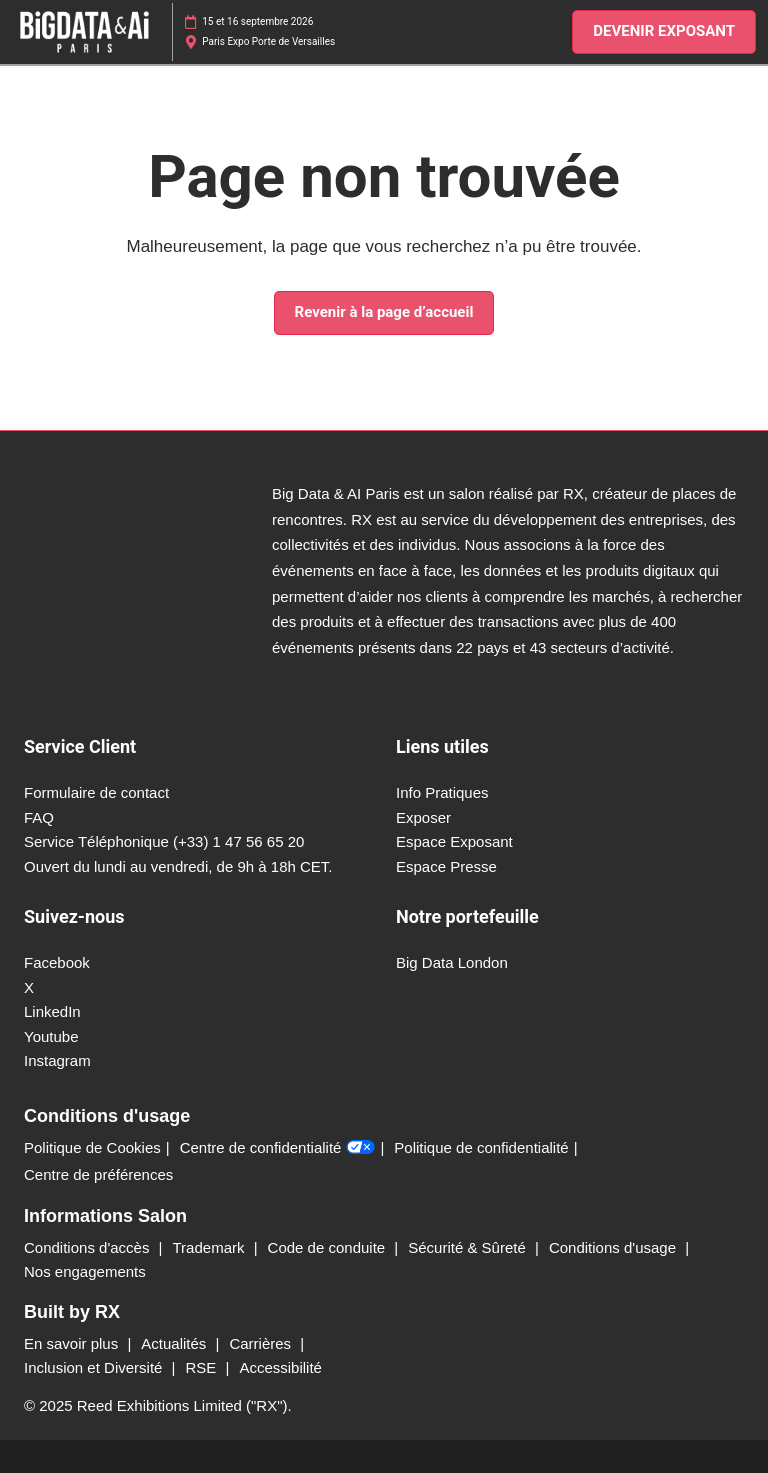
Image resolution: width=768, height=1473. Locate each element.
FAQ (39, 817)
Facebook (57, 962)
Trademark (211, 1247)
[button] (664, 32)
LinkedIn (52, 1011)
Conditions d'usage (614, 1247)
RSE (202, 1367)
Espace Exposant (454, 841)
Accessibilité (280, 1367)
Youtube (51, 1036)
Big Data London (452, 962)
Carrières (262, 1343)
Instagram (57, 1060)
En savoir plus (73, 1343)
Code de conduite (329, 1247)
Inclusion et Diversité (95, 1367)
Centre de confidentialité (278, 1148)
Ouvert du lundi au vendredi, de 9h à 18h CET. (178, 866)
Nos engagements (85, 1271)
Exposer (423, 817)
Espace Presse (446, 866)
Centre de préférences (98, 1174)
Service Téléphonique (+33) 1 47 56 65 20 (164, 841)
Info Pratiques (442, 792)
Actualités (175, 1343)
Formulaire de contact (96, 792)
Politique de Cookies (92, 1147)
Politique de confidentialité (481, 1147)
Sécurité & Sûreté (469, 1247)
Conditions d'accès (89, 1247)
